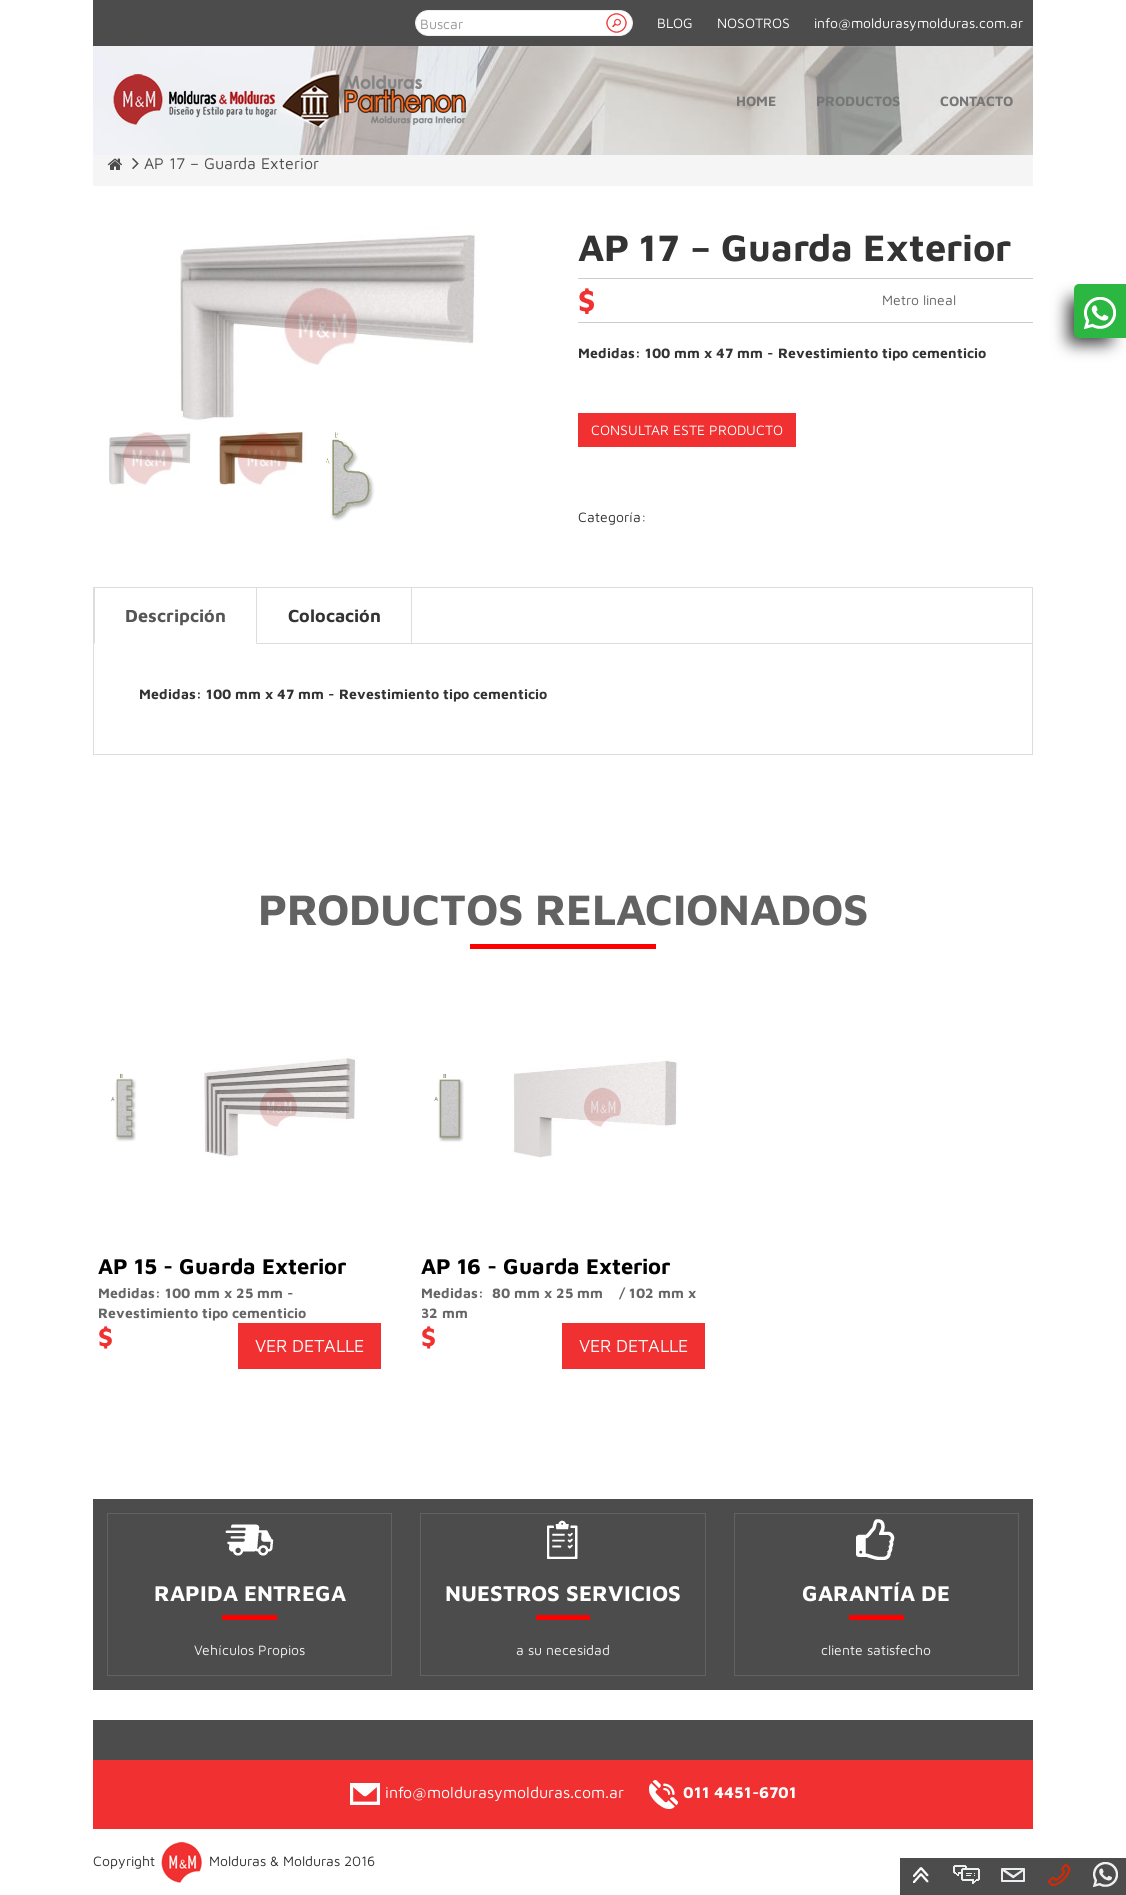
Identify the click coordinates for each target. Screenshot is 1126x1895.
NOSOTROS (753, 22)
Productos (858, 100)
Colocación (334, 615)
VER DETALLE (309, 1345)
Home (756, 100)
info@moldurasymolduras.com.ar (918, 22)
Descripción (175, 615)
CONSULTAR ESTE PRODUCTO (687, 429)
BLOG (675, 22)
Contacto (976, 100)
